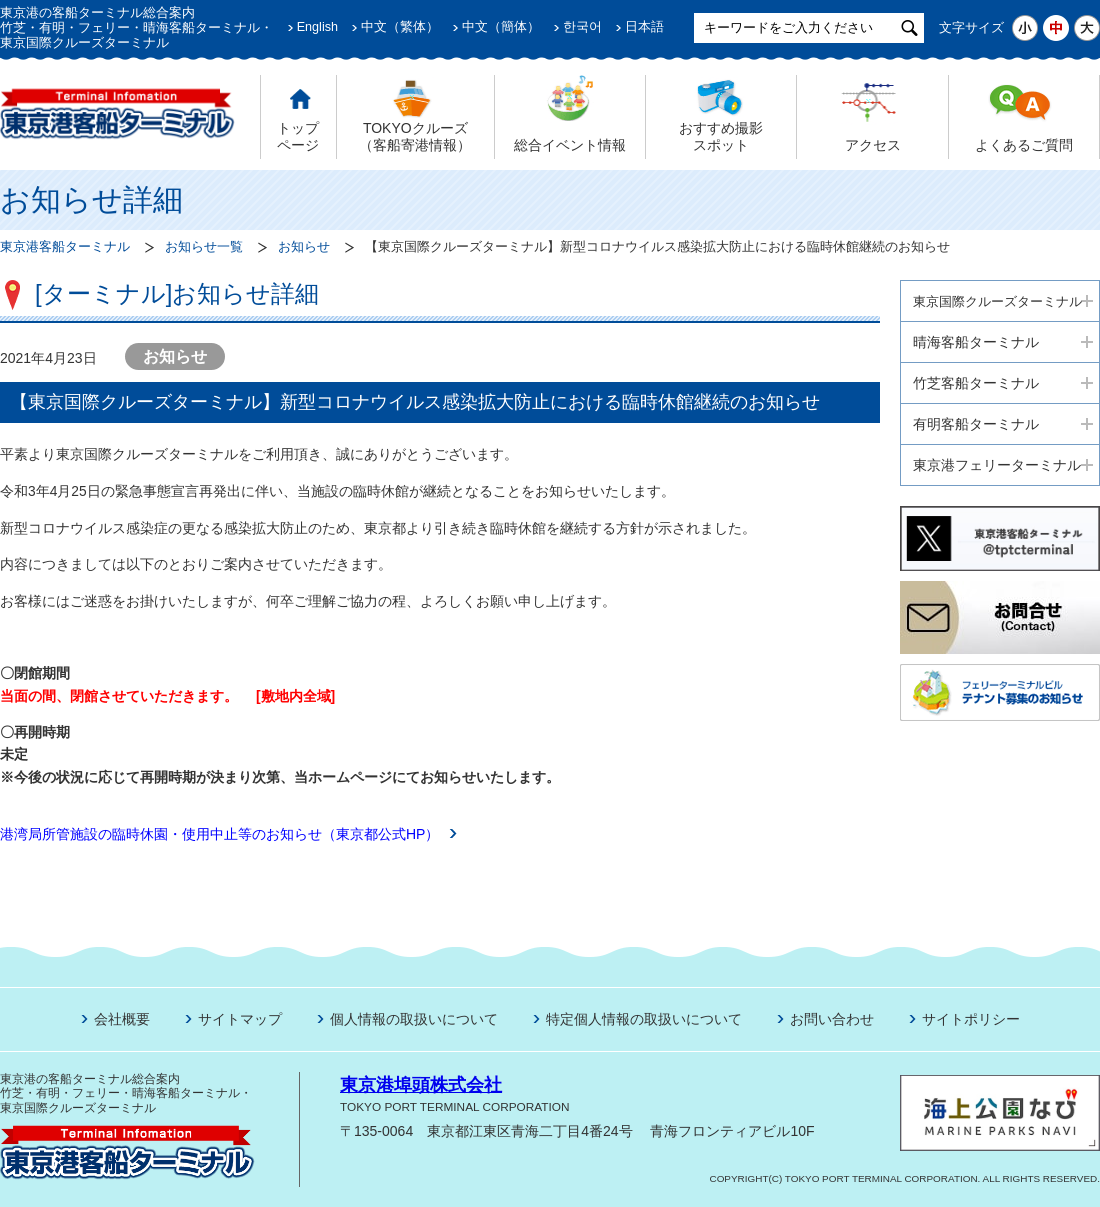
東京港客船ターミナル (65, 247)
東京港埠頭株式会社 (421, 1085)
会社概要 (122, 1019)
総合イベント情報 (570, 145)
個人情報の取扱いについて (414, 1019)
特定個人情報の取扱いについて (644, 1019)
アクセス (873, 145)
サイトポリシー (971, 1019)
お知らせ (304, 247)
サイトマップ (240, 1019)
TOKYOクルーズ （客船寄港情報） (415, 136)
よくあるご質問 (1024, 145)
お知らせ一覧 (204, 247)
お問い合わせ (832, 1019)
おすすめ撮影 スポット (721, 136)
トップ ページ (298, 136)
